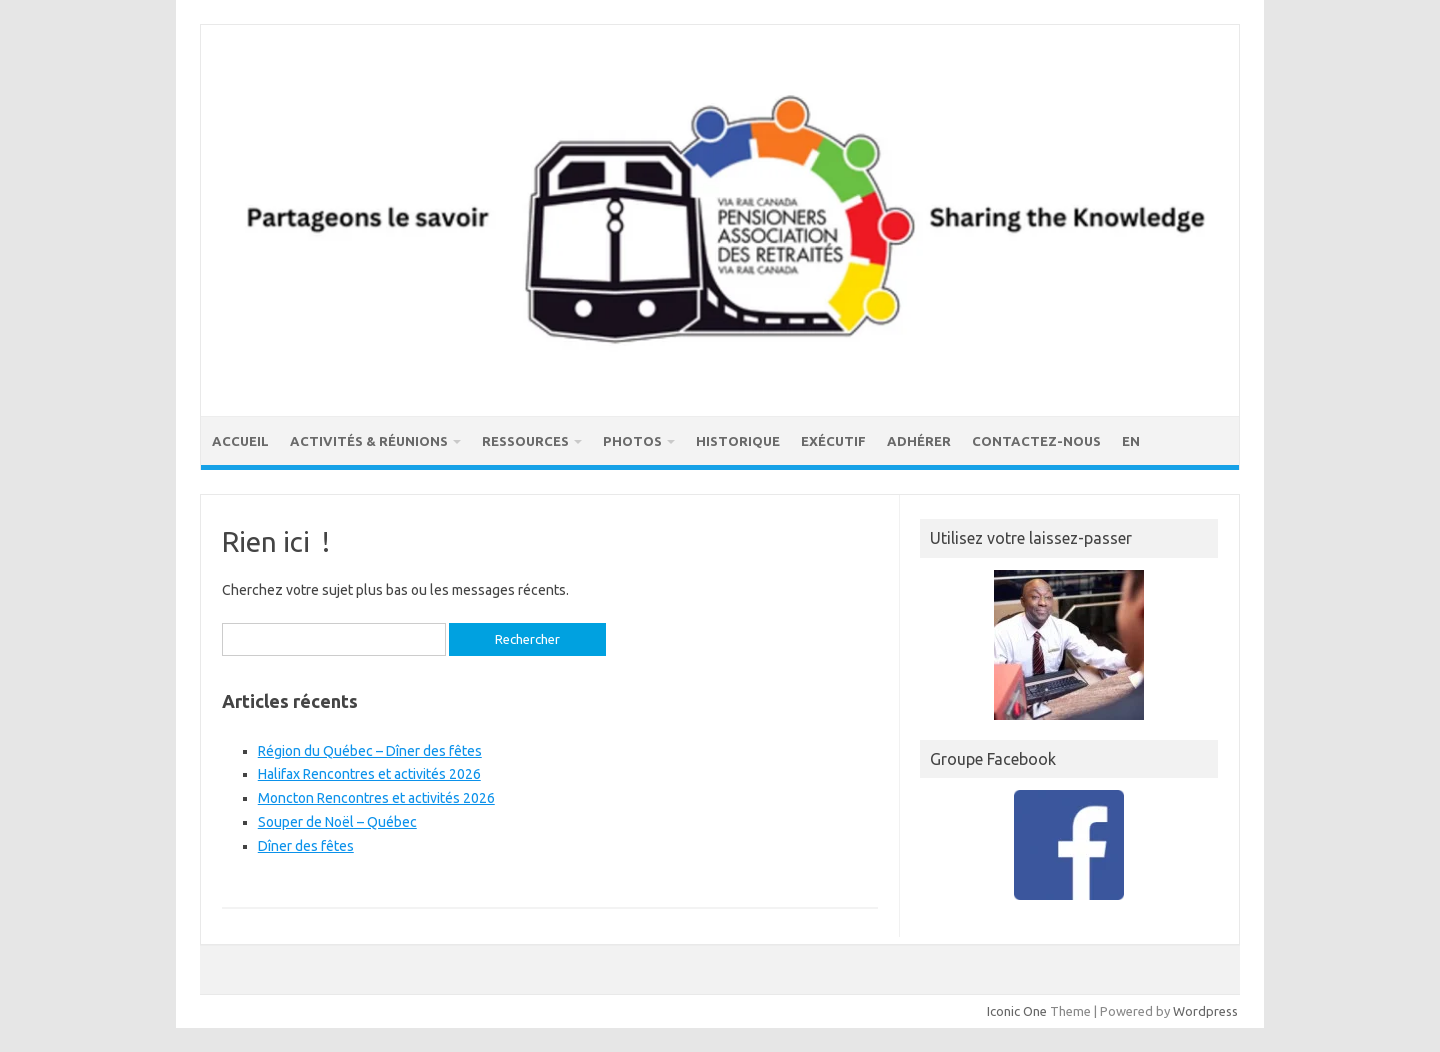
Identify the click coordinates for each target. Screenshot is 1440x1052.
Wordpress (1205, 1011)
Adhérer (919, 441)
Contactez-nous (1036, 441)
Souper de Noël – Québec (337, 822)
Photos (632, 441)
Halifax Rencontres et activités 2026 (369, 774)
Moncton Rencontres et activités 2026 (376, 798)
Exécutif (833, 441)
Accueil (240, 441)
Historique (738, 441)
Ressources (525, 441)
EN (1131, 441)
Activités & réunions (369, 441)
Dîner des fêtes (306, 846)
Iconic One (1017, 1011)
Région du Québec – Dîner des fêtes (370, 751)
